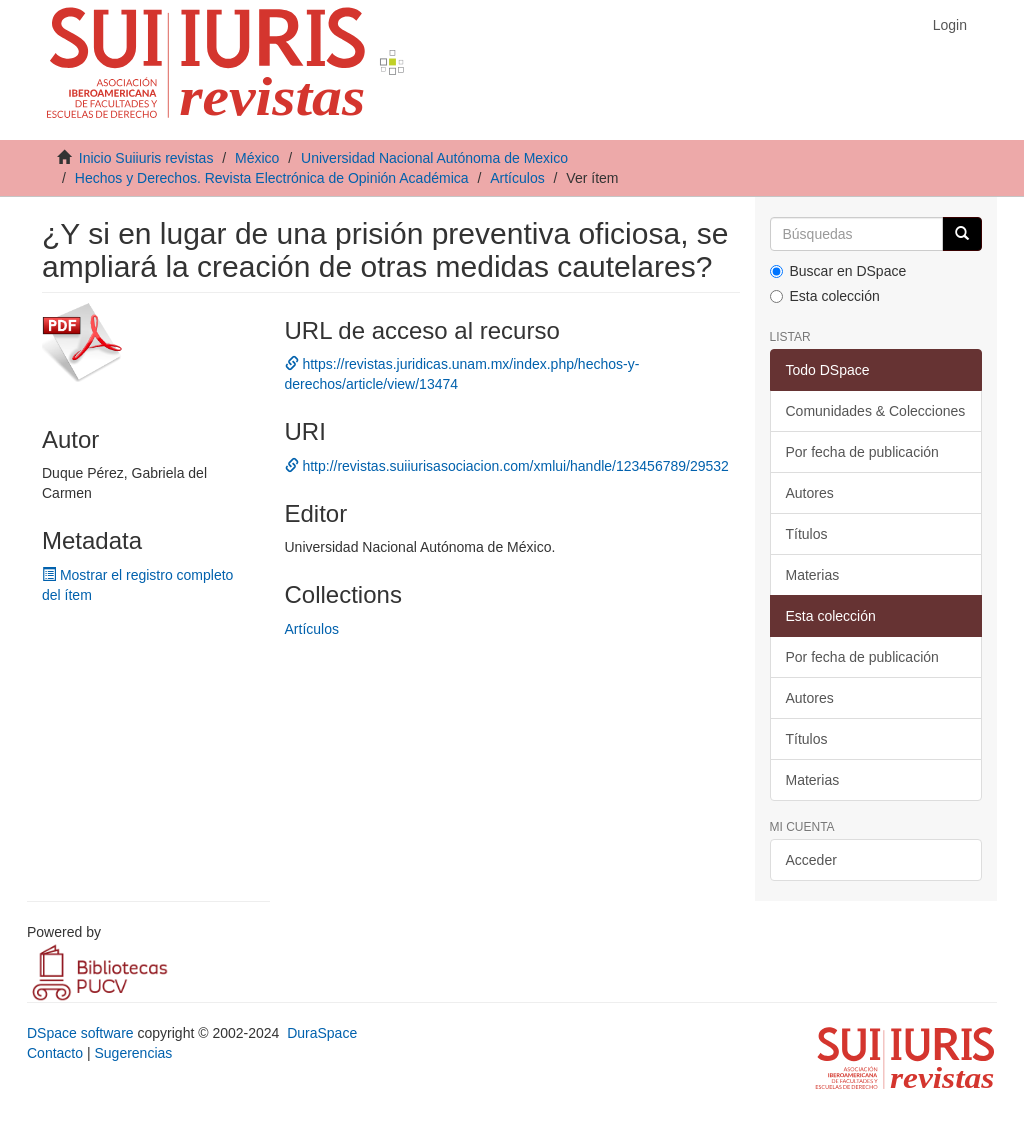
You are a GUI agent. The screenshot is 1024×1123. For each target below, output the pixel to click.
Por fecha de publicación (862, 452)
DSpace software (80, 1033)
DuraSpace (322, 1033)
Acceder (811, 860)
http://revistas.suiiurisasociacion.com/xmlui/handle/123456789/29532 (507, 466)
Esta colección (825, 296)
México (257, 158)
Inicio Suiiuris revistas (146, 158)
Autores (810, 493)
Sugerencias (133, 1053)
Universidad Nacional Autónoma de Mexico (434, 158)
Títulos (807, 534)
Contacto (55, 1053)
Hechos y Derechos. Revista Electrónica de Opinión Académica (272, 178)
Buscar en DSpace (838, 271)
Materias (813, 575)
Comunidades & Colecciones (876, 411)
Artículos (517, 178)
